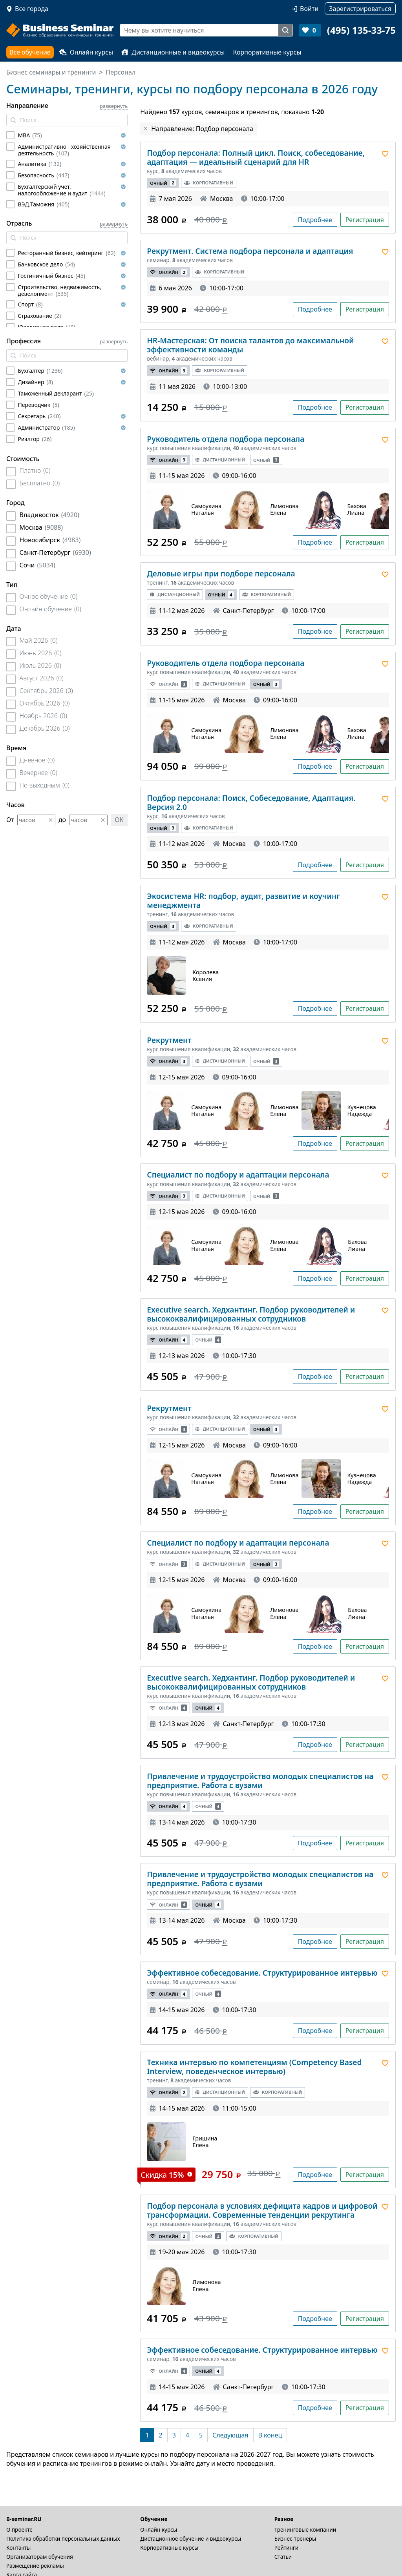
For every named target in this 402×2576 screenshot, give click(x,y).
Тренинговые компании (305, 2529)
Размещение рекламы (35, 2565)
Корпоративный (208, 183)
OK (119, 819)
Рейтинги (286, 2547)
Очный (163, 183)
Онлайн (168, 272)
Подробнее (315, 219)
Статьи (283, 2556)
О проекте (19, 2529)
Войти (309, 8)
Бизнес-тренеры (295, 2538)
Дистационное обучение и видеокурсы (190, 2538)
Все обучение (30, 52)
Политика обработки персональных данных (63, 2538)
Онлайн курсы (86, 52)
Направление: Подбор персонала (202, 128)
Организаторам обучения (39, 2556)
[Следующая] (230, 2435)
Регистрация (364, 219)
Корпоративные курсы (267, 52)
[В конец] (270, 2435)
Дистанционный (220, 460)
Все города (31, 8)
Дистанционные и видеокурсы (173, 52)
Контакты (18, 2547)
